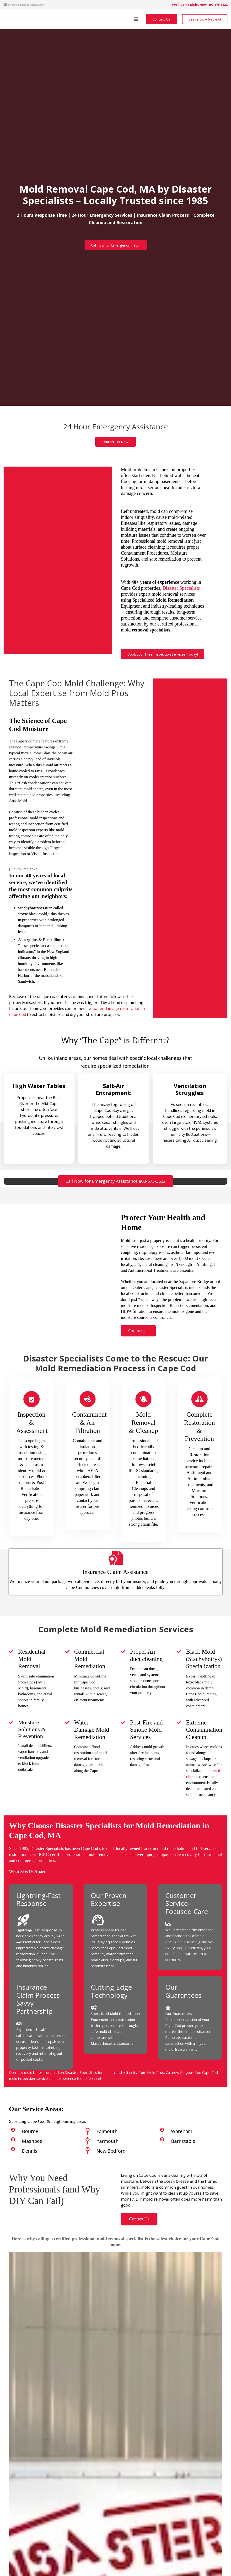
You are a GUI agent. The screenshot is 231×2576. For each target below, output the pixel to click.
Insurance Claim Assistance (115, 1572)
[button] (136, 19)
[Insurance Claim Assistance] (115, 1558)
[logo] (35, 19)
